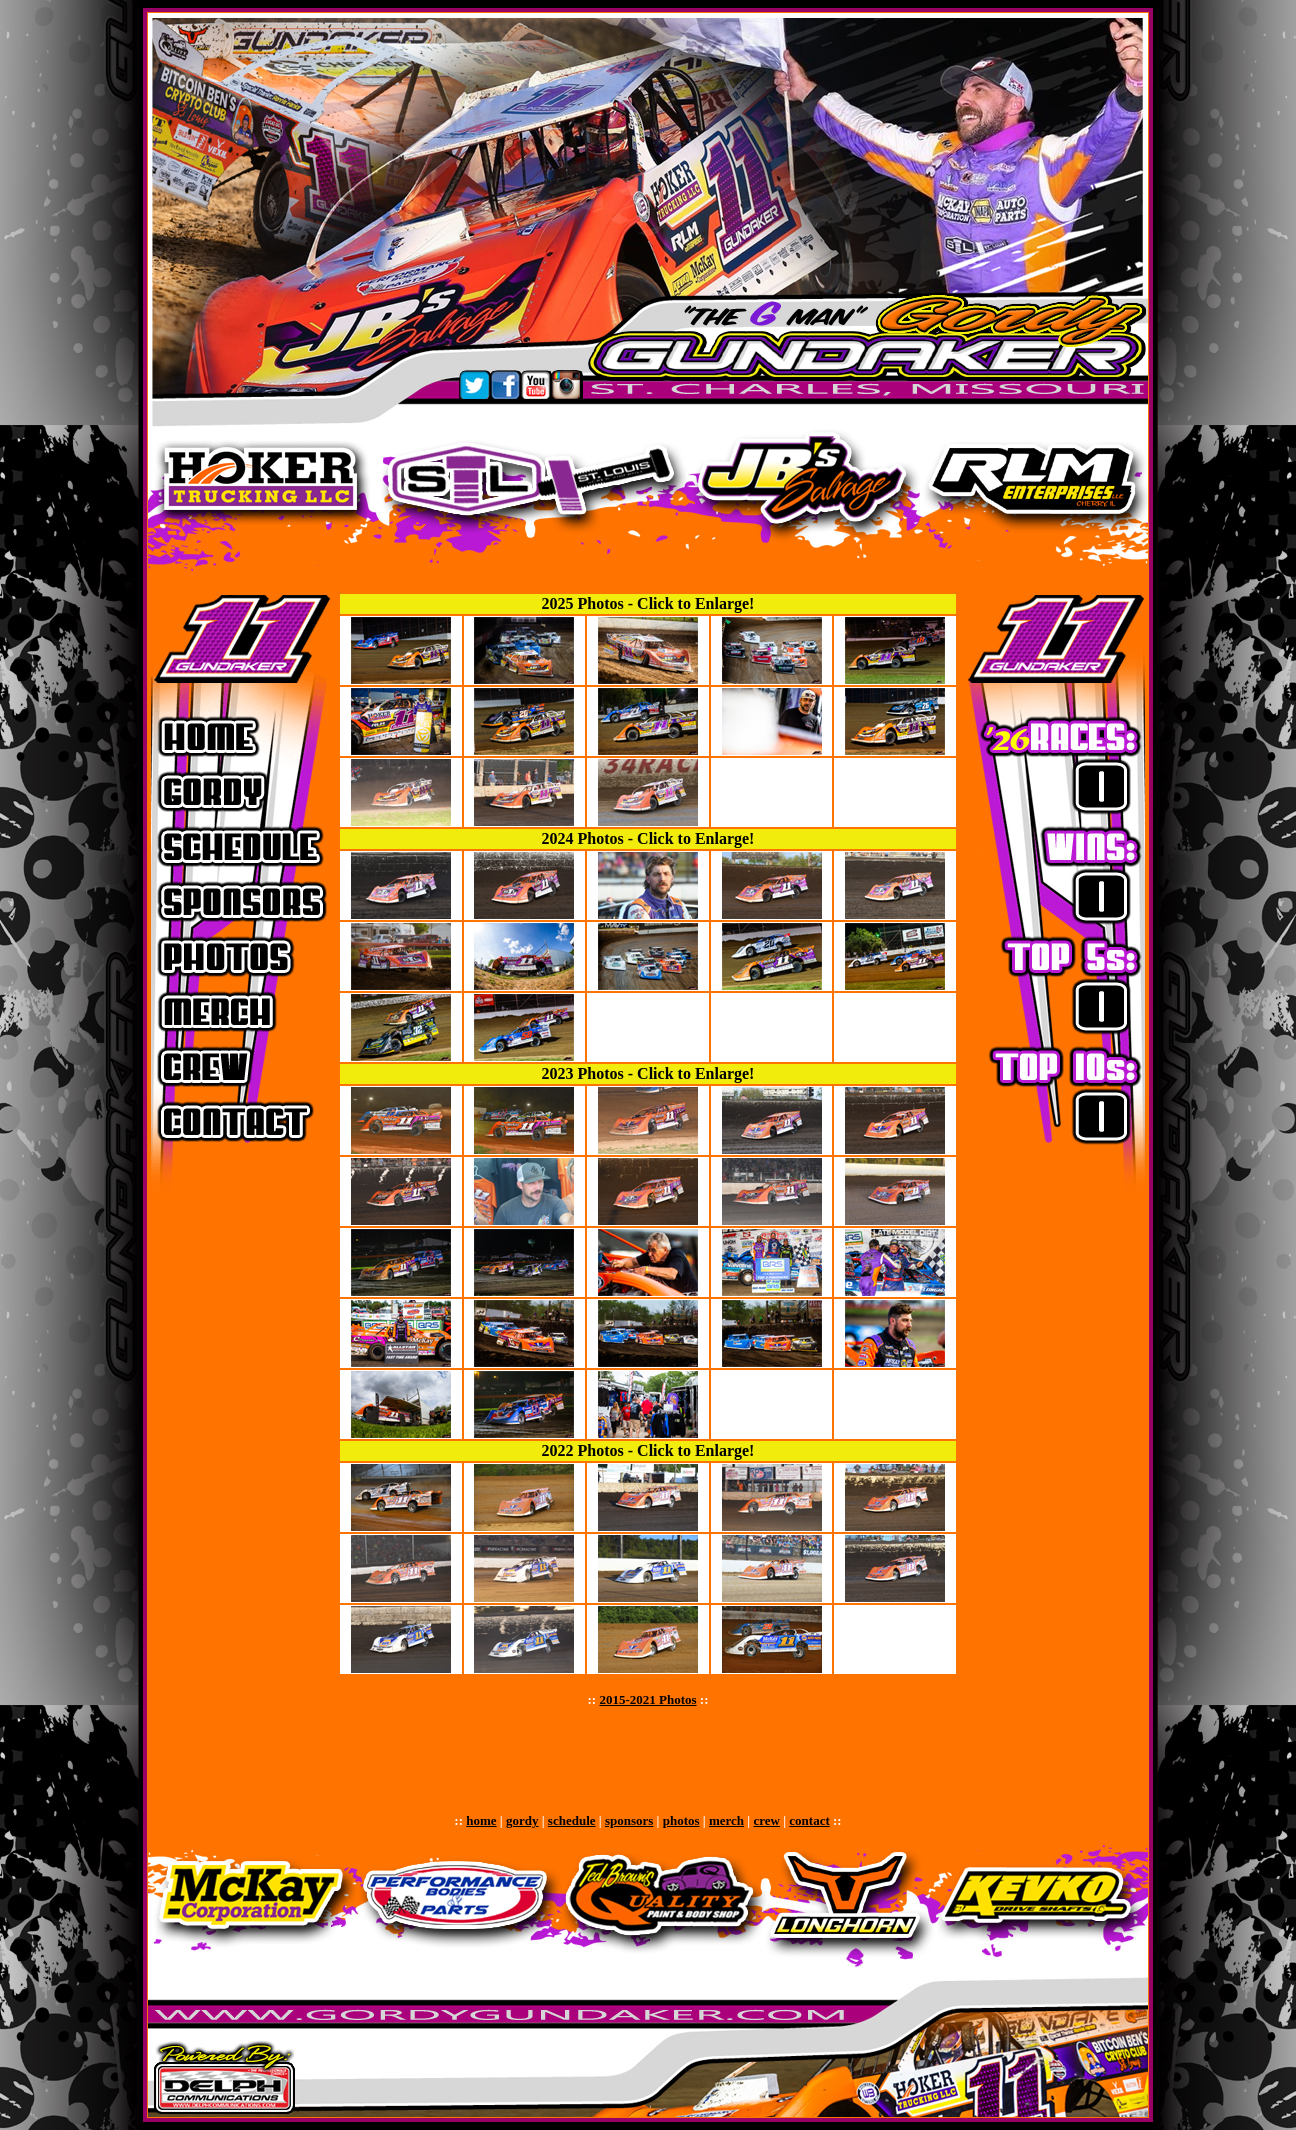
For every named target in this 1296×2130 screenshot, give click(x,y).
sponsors (629, 1820)
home (481, 1820)
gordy (522, 1820)
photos (681, 1820)
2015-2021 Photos (647, 1699)
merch (726, 1820)
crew (766, 1820)
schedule (572, 1820)
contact (809, 1820)
